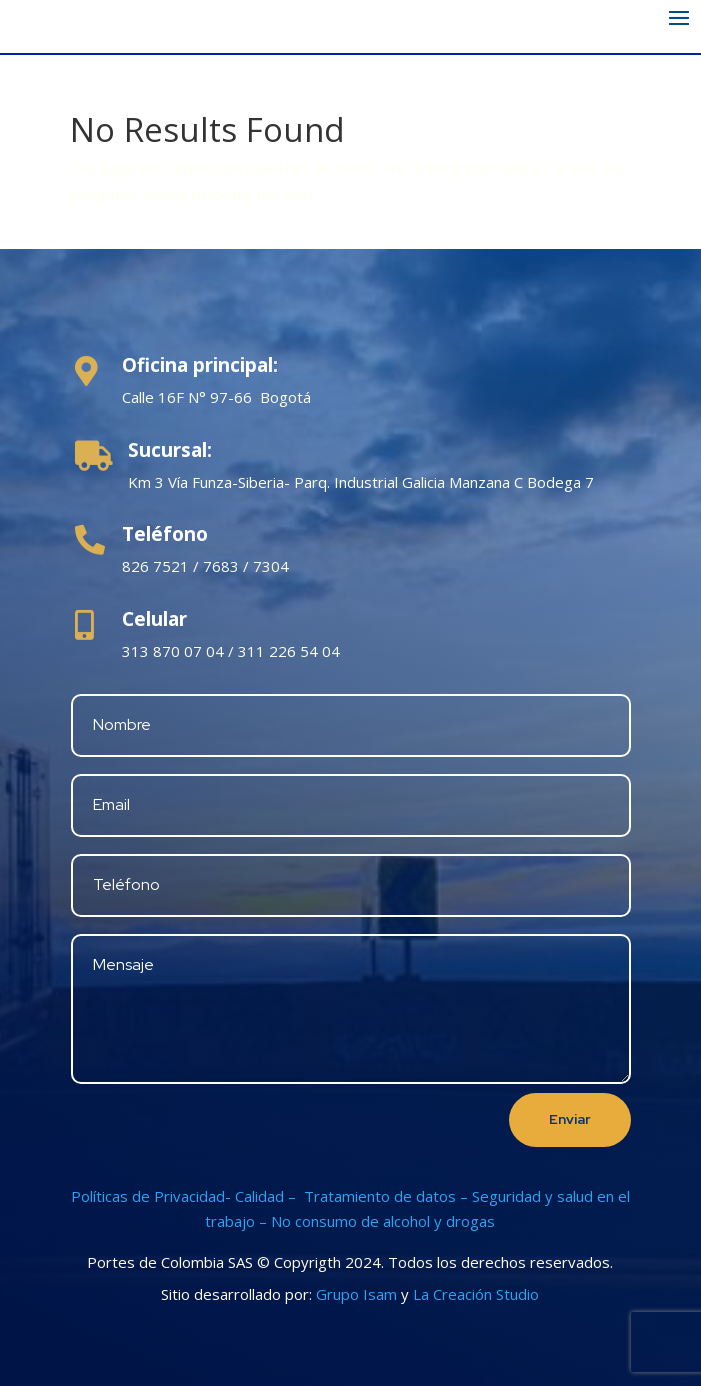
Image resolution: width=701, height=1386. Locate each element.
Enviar (570, 1119)
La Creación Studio (476, 1294)
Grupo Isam (356, 1294)
